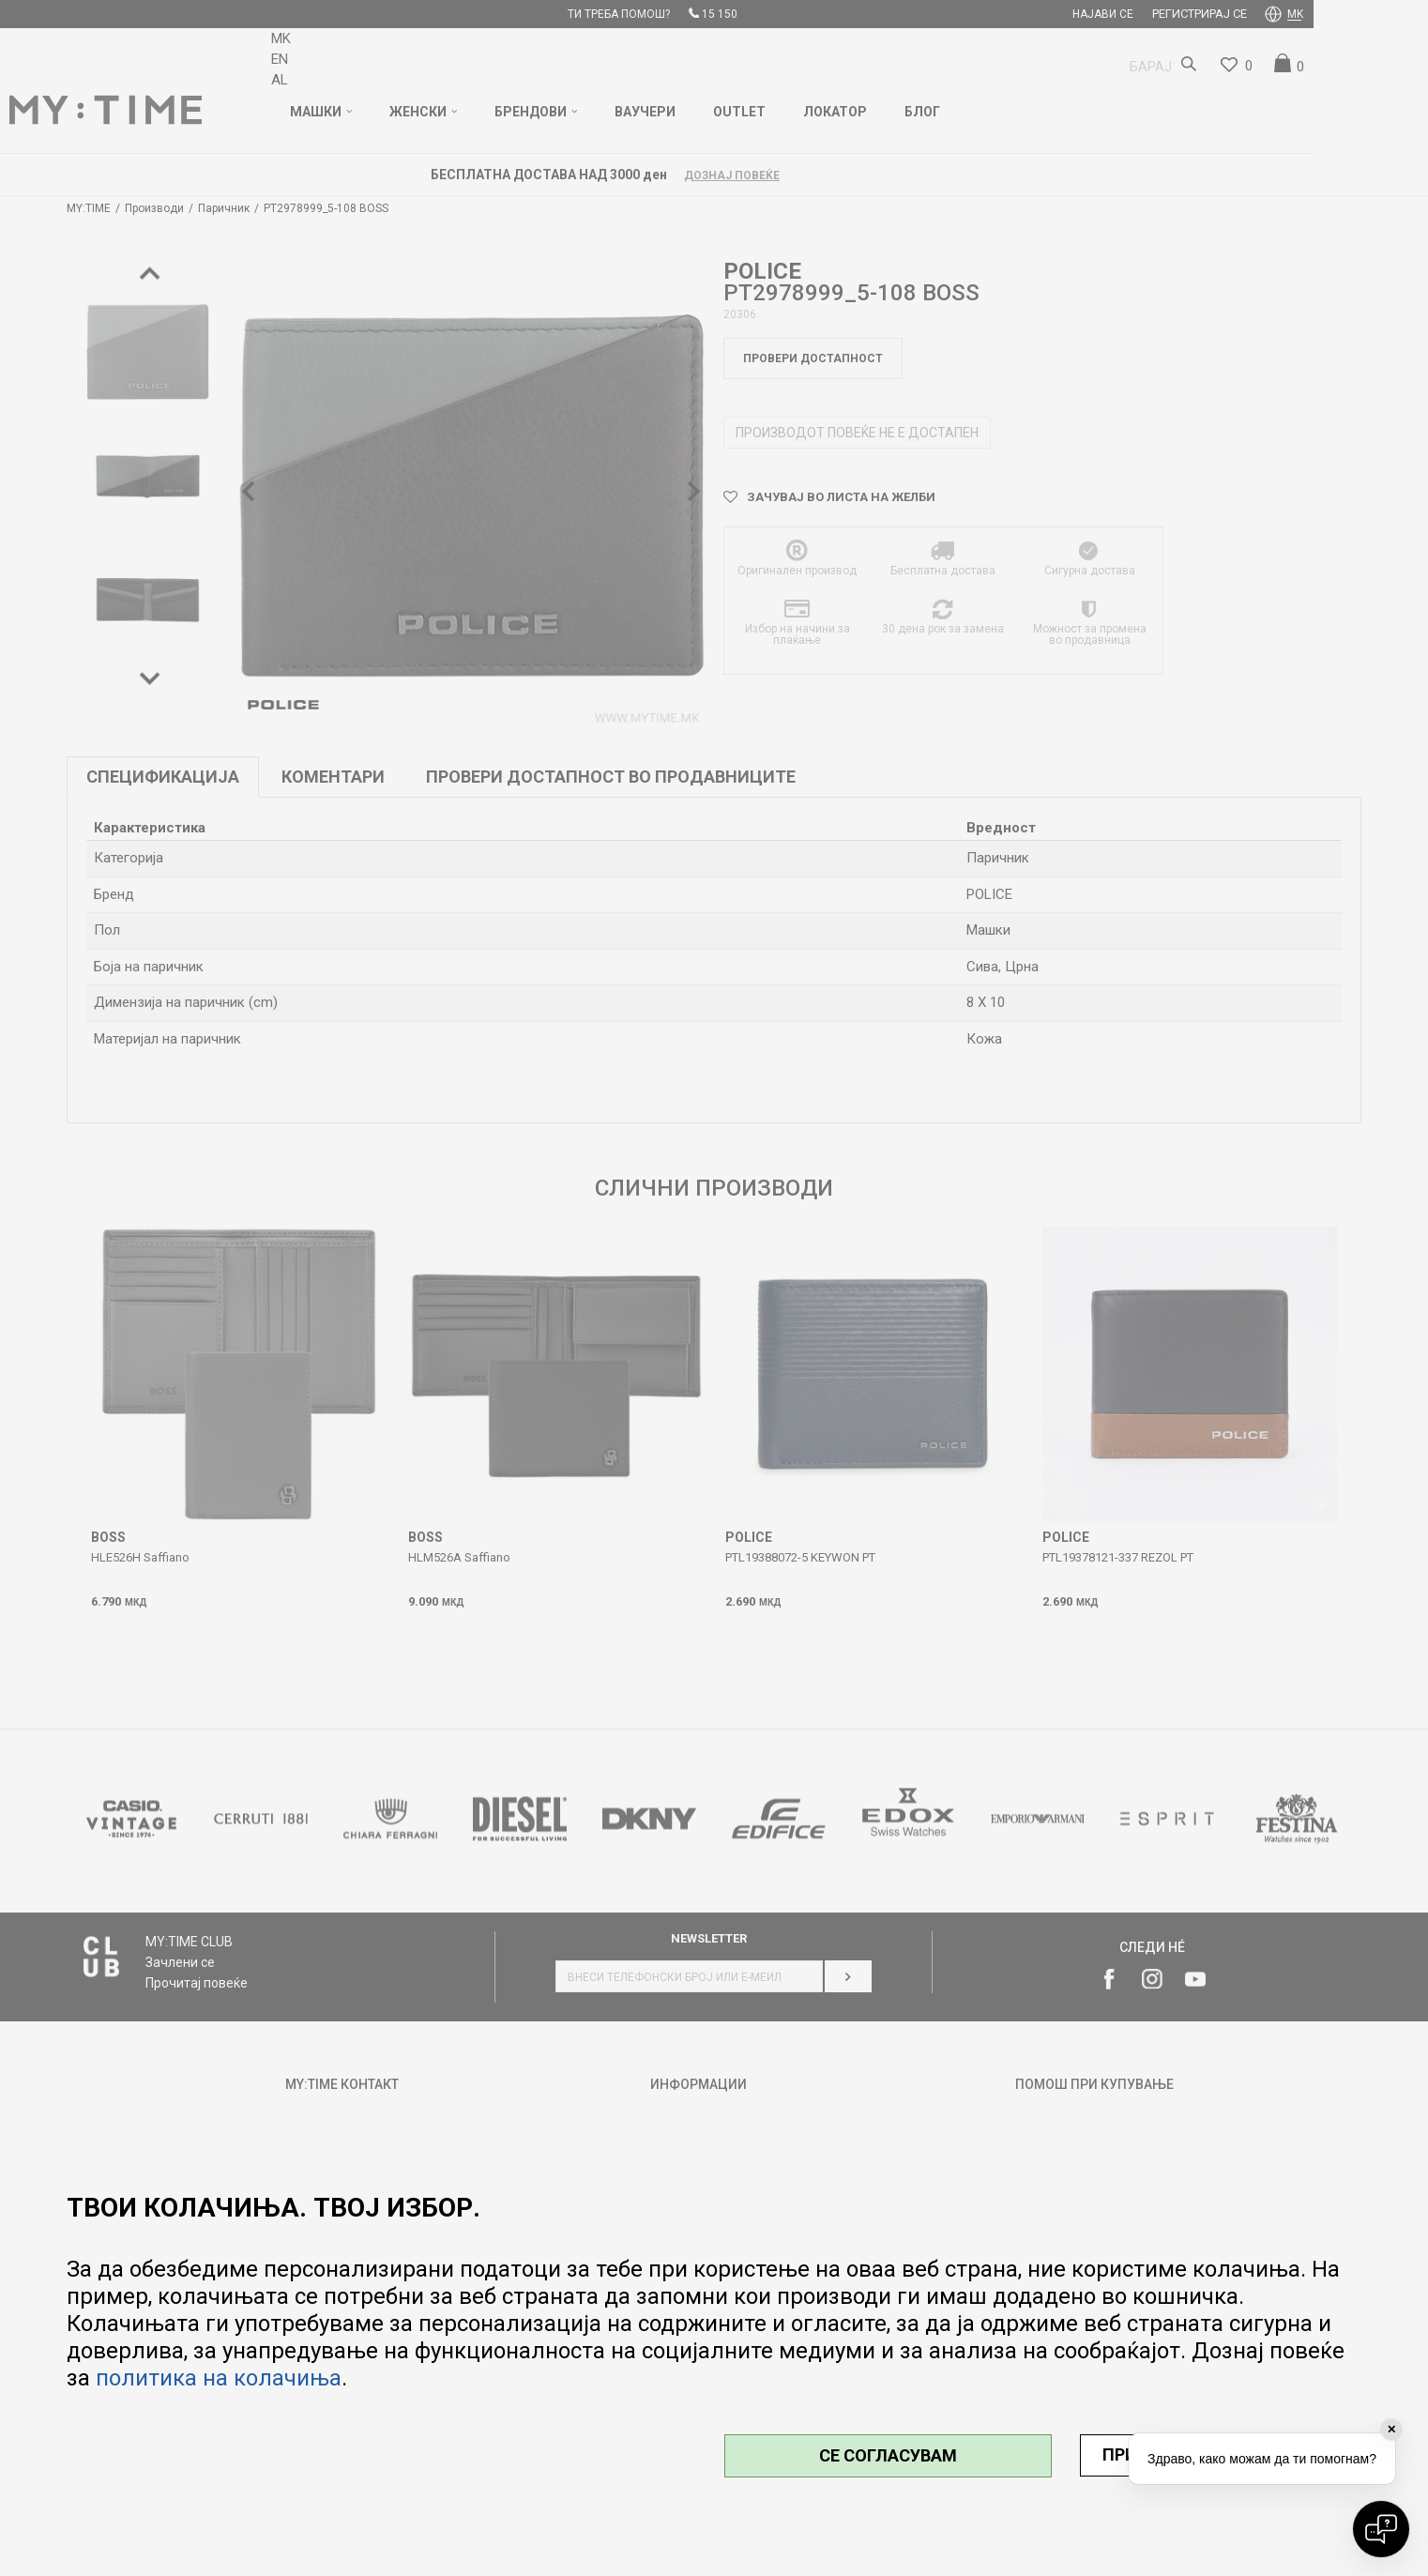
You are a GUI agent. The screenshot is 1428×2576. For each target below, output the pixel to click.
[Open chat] (1381, 2529)
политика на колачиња (219, 2378)
